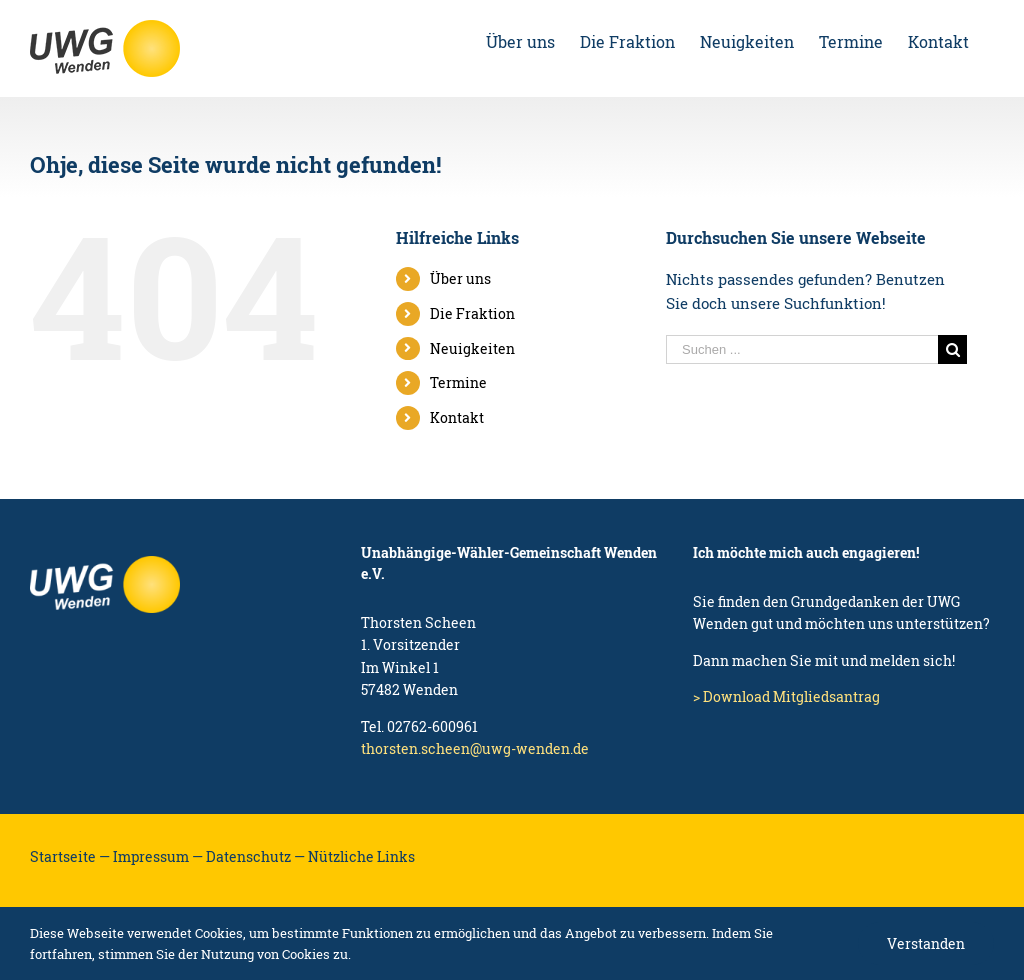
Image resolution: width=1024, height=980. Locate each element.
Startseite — (70, 856)
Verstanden (926, 943)
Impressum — (158, 856)
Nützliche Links (361, 856)
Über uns (460, 278)
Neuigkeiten (472, 348)
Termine (458, 382)
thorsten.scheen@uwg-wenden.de (475, 748)
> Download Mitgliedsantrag (786, 696)
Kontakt (457, 417)
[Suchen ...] (802, 349)
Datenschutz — (255, 856)
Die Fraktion (472, 313)
